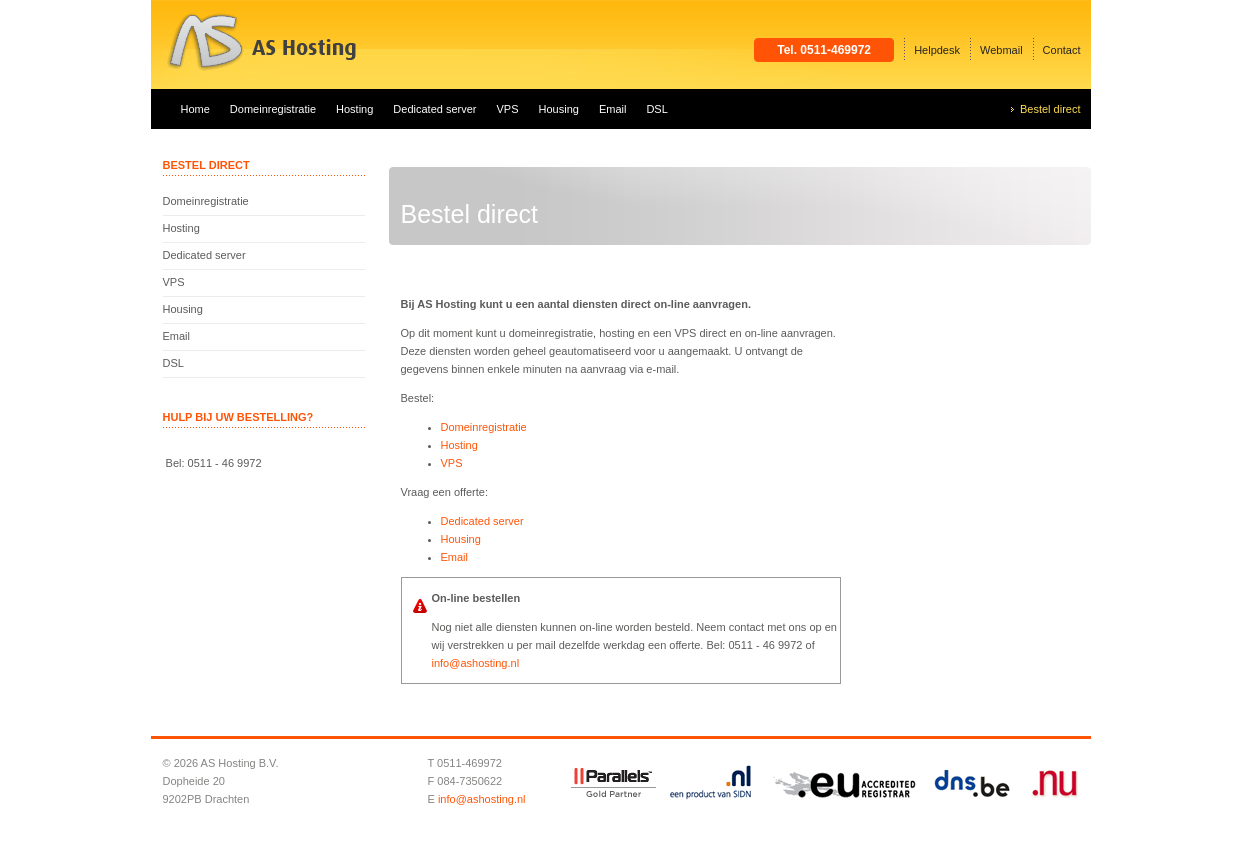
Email (613, 109)
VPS (508, 109)
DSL (656, 109)
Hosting (354, 109)
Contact (1062, 50)
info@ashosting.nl (476, 663)
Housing (559, 109)
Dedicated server (434, 109)
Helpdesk (937, 50)
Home (195, 109)
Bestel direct (1050, 109)
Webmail (1001, 50)
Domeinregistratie (273, 109)
